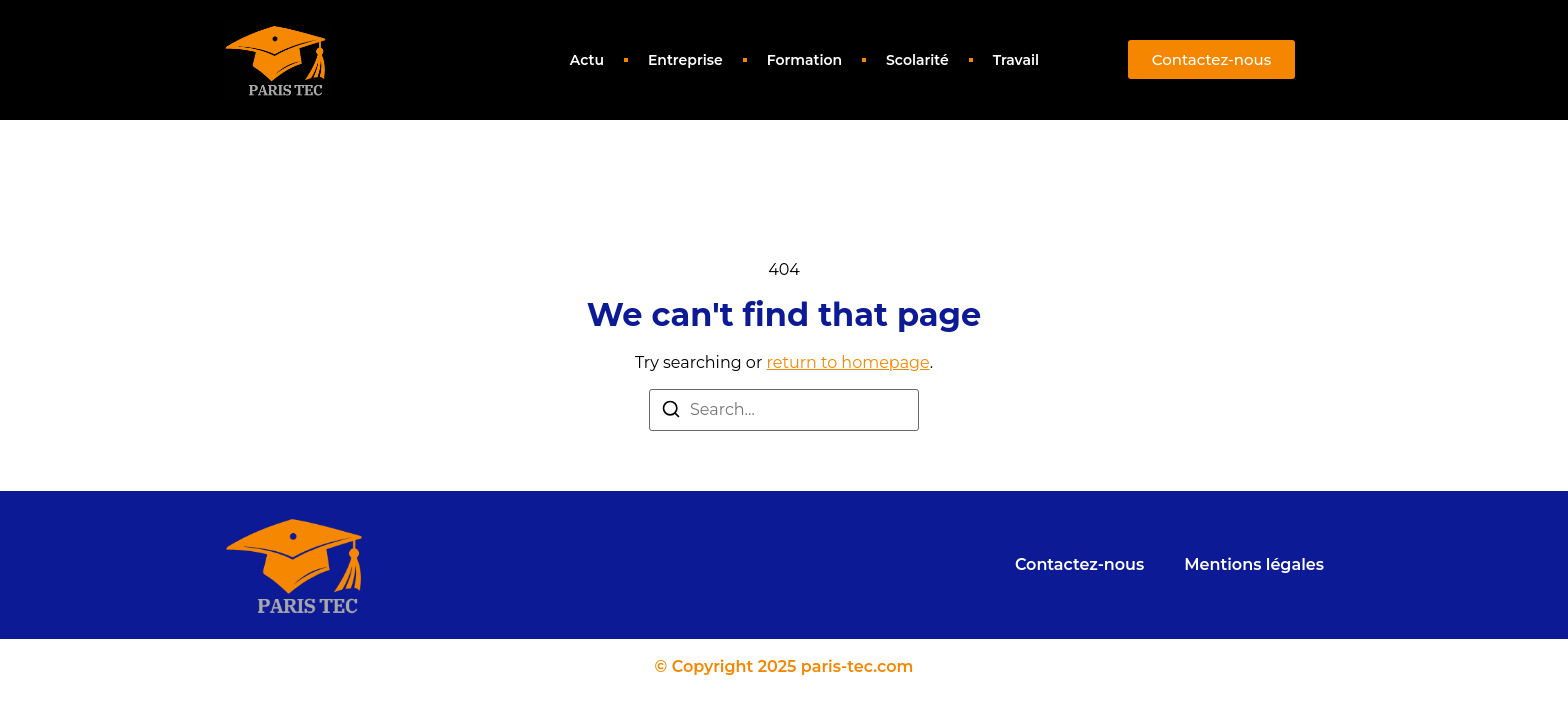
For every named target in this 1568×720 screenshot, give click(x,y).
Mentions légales (1254, 564)
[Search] (671, 412)
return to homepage (848, 362)
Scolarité (917, 60)
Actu (587, 60)
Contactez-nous (1079, 564)
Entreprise (685, 60)
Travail (1016, 60)
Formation (804, 60)
